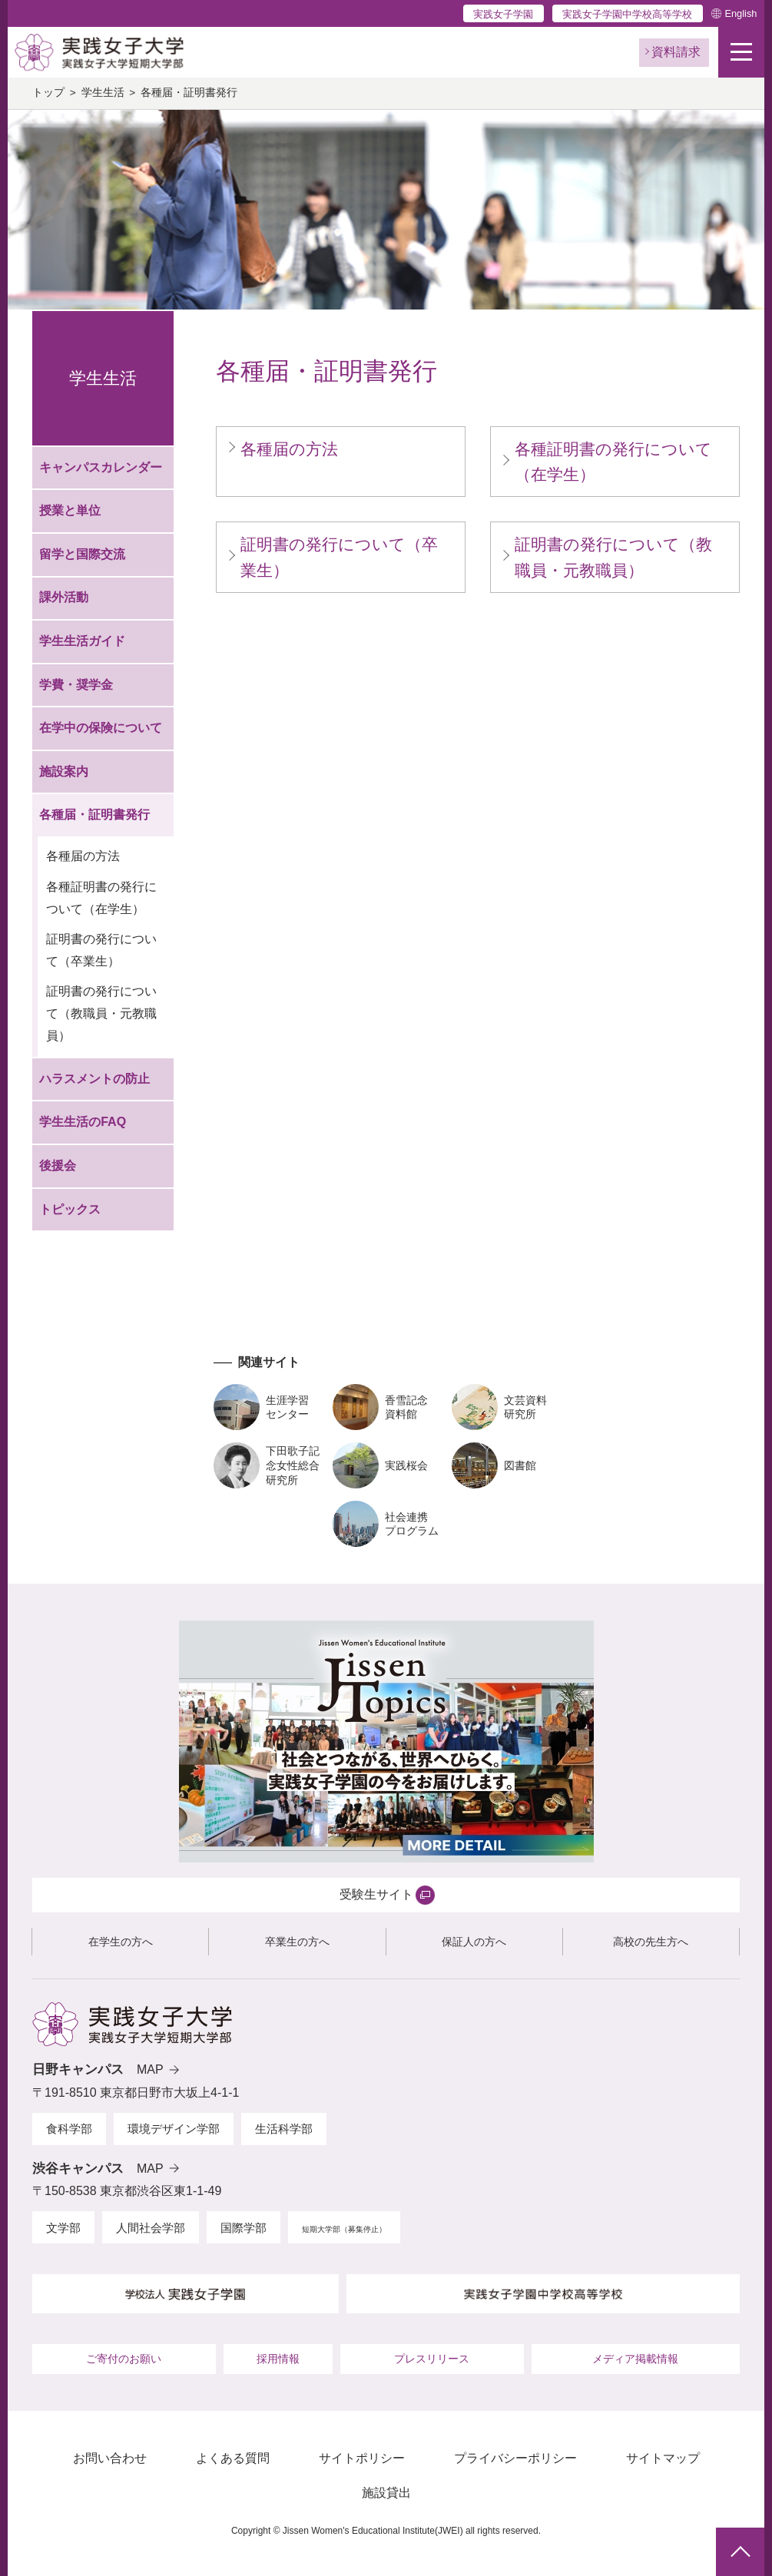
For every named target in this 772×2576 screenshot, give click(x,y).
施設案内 (63, 771)
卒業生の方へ (297, 1941)
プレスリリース (431, 2359)
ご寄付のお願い (123, 2359)
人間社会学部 (150, 2227)
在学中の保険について (100, 727)
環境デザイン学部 (174, 2128)
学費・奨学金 (76, 684)
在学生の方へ (120, 1941)
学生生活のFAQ (82, 1121)
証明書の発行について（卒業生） (101, 950)
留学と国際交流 (82, 554)
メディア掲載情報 (635, 2359)
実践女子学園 (503, 14)
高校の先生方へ (650, 1941)
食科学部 (69, 2128)
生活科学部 (284, 2128)
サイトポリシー (362, 2458)
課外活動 (63, 597)
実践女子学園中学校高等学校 (627, 14)
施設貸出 (386, 2492)
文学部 (63, 2227)
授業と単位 (70, 510)
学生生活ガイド (82, 640)
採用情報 (278, 2359)
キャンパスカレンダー (100, 467)
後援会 (57, 1165)
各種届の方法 (83, 856)
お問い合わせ (110, 2458)
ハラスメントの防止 (94, 1078)
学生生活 (102, 92)
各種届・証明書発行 (94, 814)
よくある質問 (233, 2458)
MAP (150, 2069)
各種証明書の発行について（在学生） (101, 898)
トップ (48, 92)
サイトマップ (663, 2458)
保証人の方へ (474, 1941)
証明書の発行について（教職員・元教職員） (101, 1013)
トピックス (70, 1209)
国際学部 (243, 2227)
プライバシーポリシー (515, 2458)
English (740, 13)
